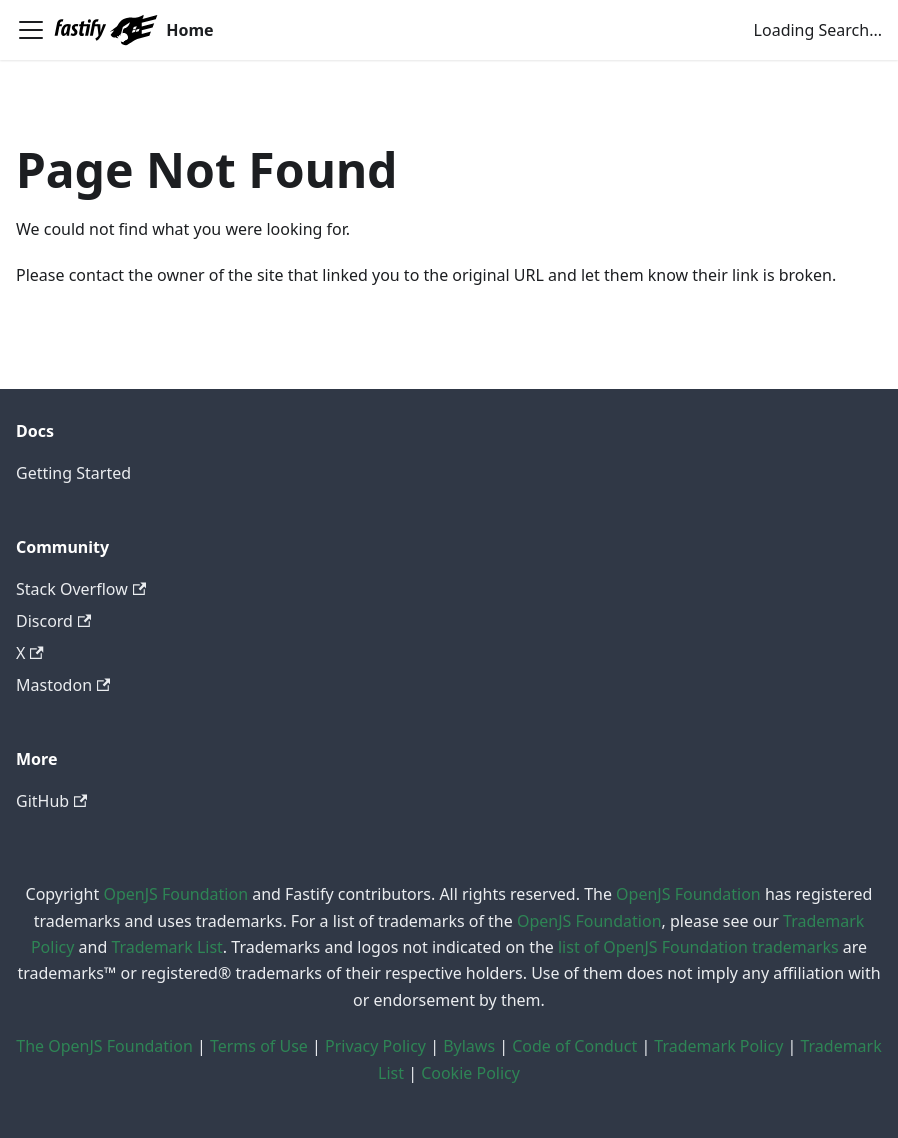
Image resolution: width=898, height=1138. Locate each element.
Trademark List (166, 947)
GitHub (51, 801)
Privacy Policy (375, 1046)
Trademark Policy (718, 1046)
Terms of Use (259, 1046)
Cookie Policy (470, 1073)
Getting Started (73, 473)
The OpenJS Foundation (104, 1046)
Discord (53, 621)
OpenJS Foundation (175, 894)
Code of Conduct (574, 1046)
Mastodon (63, 685)
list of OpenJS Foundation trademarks (698, 947)
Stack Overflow (81, 589)
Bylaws (469, 1046)
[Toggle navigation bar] (31, 30)
